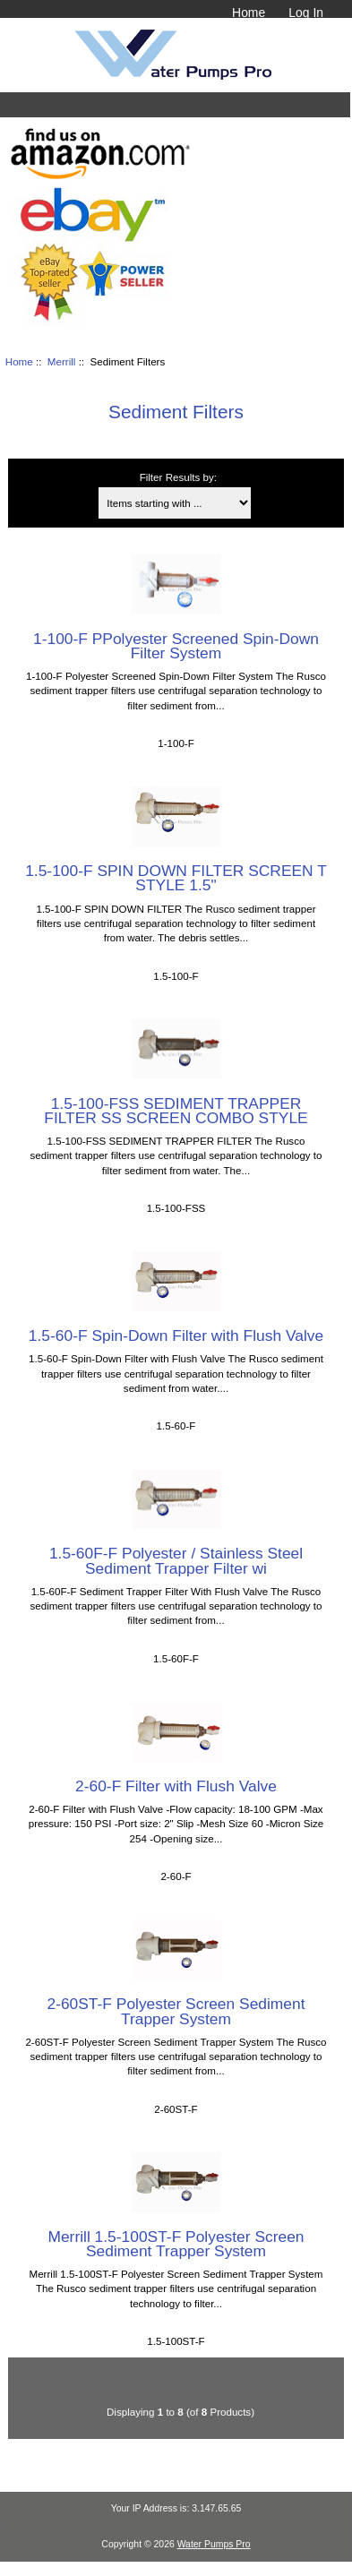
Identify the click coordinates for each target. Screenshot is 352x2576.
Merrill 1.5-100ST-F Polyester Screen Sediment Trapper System (175, 2244)
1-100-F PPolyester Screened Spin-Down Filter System (176, 646)
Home (248, 12)
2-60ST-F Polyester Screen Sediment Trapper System (176, 2011)
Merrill (61, 361)
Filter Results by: (178, 477)
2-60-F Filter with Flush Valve (176, 1786)
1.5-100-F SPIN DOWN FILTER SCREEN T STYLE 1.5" (176, 878)
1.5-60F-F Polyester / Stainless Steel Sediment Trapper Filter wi (176, 1560)
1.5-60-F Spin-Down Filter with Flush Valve (176, 1335)
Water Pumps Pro (214, 2544)
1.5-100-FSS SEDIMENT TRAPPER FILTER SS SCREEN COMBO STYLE (175, 1111)
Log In (305, 12)
